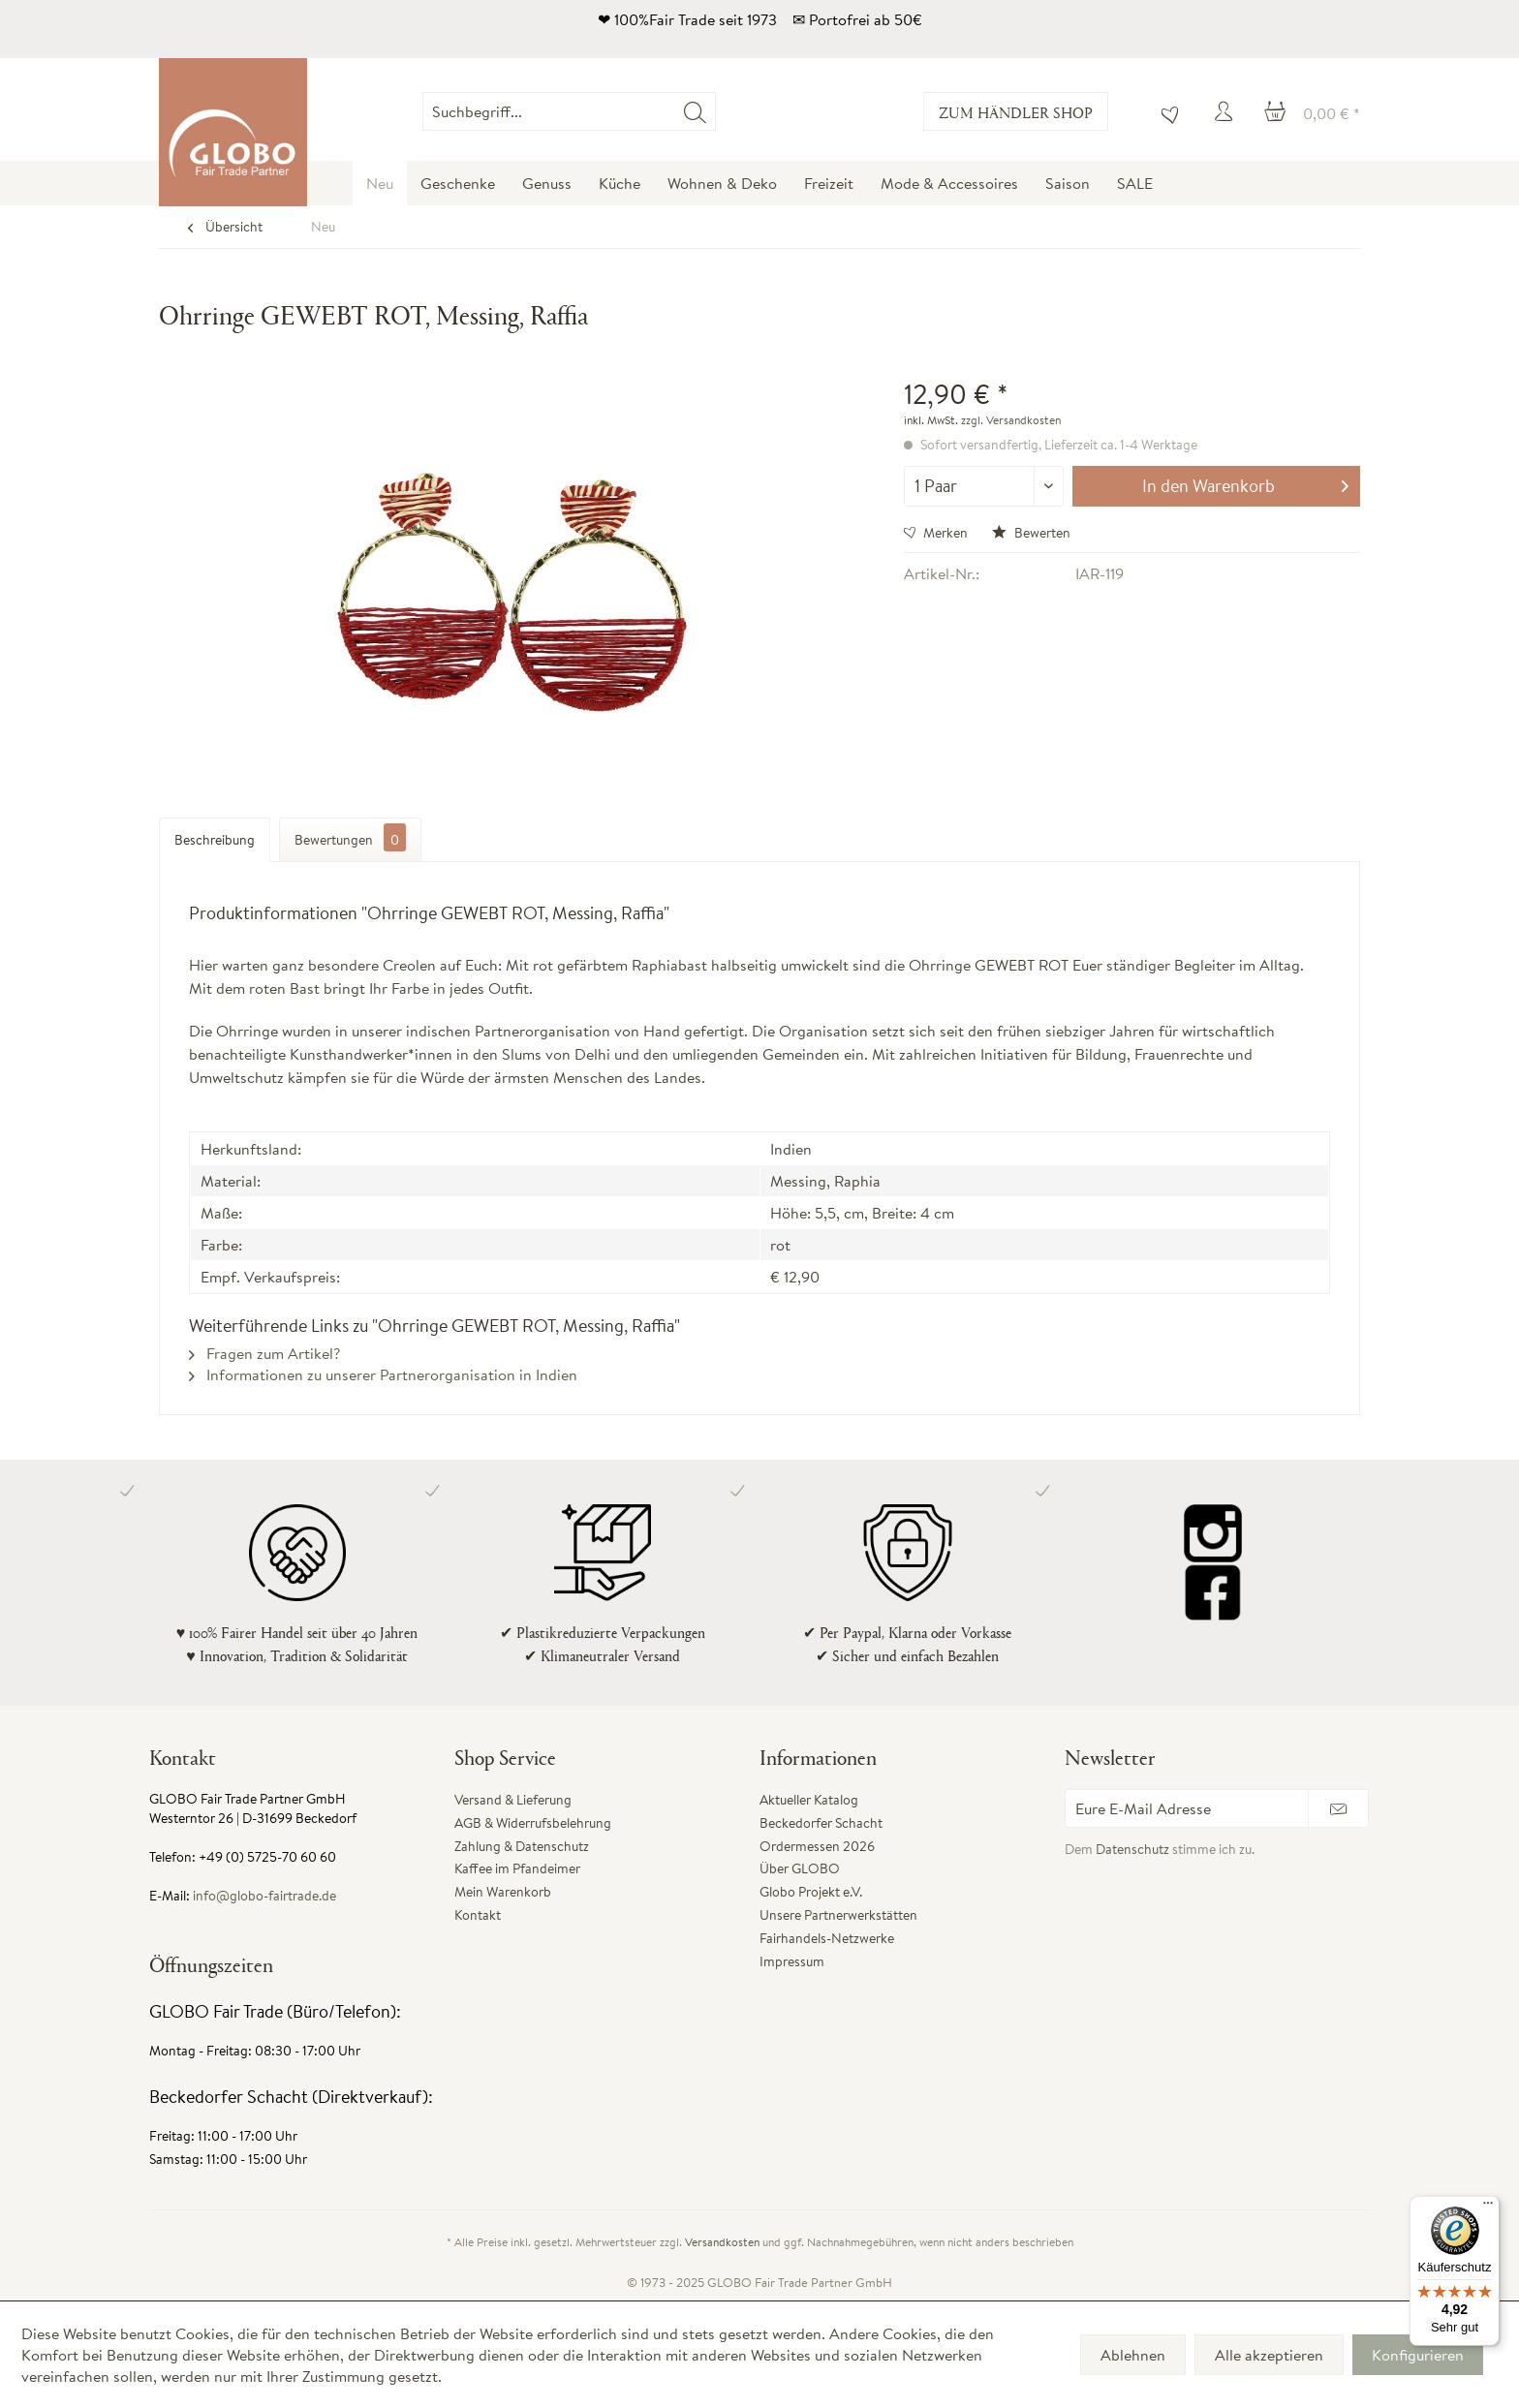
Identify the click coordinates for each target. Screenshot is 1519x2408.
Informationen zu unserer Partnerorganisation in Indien (383, 1374)
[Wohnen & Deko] (722, 183)
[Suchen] (695, 111)
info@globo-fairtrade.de (264, 1895)
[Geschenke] (458, 183)
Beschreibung (214, 839)
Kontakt (477, 1915)
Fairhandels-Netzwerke (827, 1938)
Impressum (792, 1961)
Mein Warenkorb (502, 1891)
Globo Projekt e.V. (811, 1891)
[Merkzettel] (1165, 111)
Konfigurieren (1418, 2354)
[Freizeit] (828, 183)
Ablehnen (1132, 2354)
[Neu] (380, 183)
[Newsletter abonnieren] (1338, 1808)
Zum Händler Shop (1016, 112)
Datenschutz (1132, 1849)
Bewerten (1031, 532)
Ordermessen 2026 (817, 1846)
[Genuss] (547, 183)
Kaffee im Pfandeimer (517, 1868)
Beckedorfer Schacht (821, 1823)
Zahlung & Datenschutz (521, 1846)
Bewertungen (350, 837)
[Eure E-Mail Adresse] (1187, 1808)
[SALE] (1134, 183)
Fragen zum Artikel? (264, 1353)
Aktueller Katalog (809, 1799)
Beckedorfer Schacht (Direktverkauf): (291, 2096)
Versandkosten (722, 2242)
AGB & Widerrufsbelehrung (532, 1823)
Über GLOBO (800, 1868)
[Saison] (1067, 183)
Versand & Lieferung (513, 1799)
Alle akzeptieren (1269, 2354)
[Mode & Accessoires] (949, 183)
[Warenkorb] (1312, 111)
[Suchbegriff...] (568, 111)
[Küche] (619, 183)
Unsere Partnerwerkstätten (838, 1915)
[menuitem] (715, 111)
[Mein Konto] (1226, 111)
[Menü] (1488, 2207)
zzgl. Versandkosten (1011, 420)
